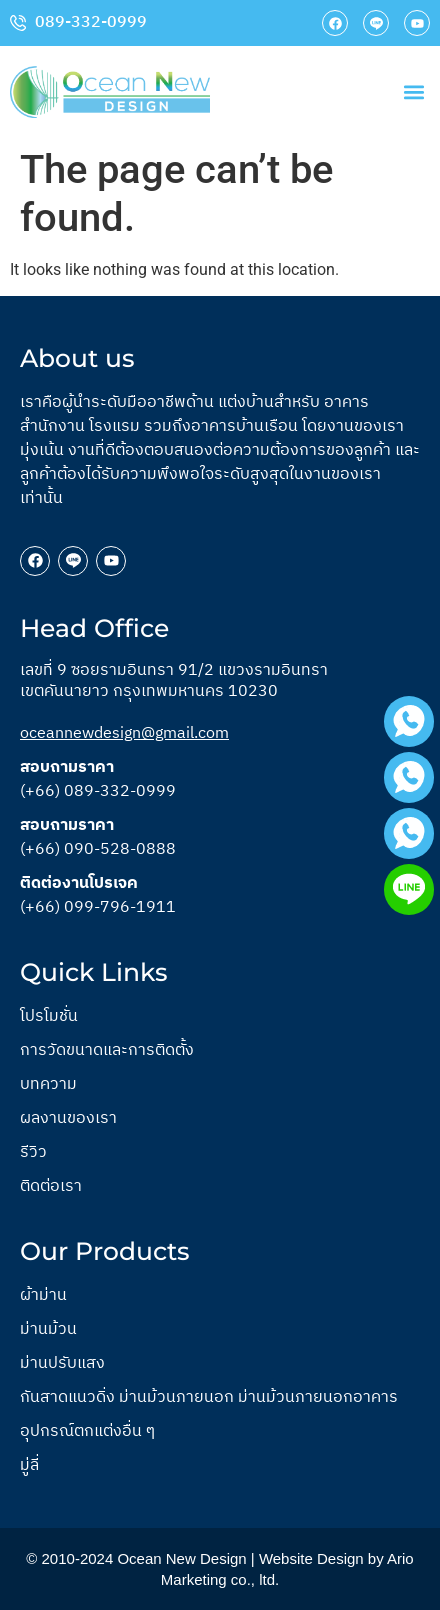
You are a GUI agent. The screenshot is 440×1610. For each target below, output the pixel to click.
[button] (413, 92)
